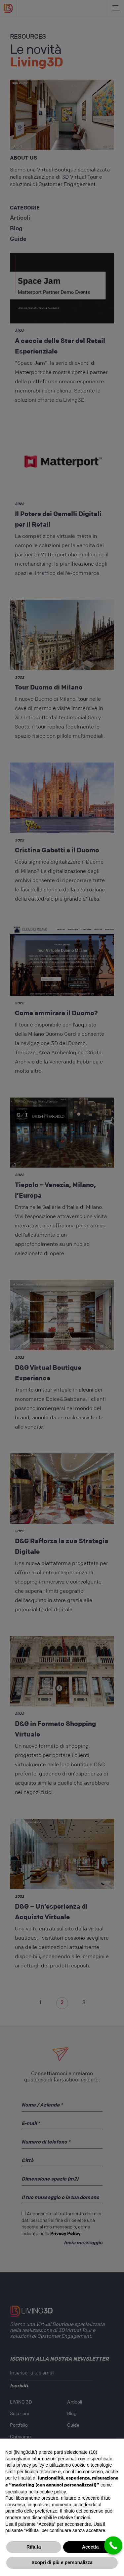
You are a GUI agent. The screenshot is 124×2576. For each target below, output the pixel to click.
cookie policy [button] (53, 2491)
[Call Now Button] (113, 2545)
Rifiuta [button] (33, 2547)
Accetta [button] (90, 2547)
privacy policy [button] (30, 2465)
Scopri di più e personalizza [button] (61, 2562)
